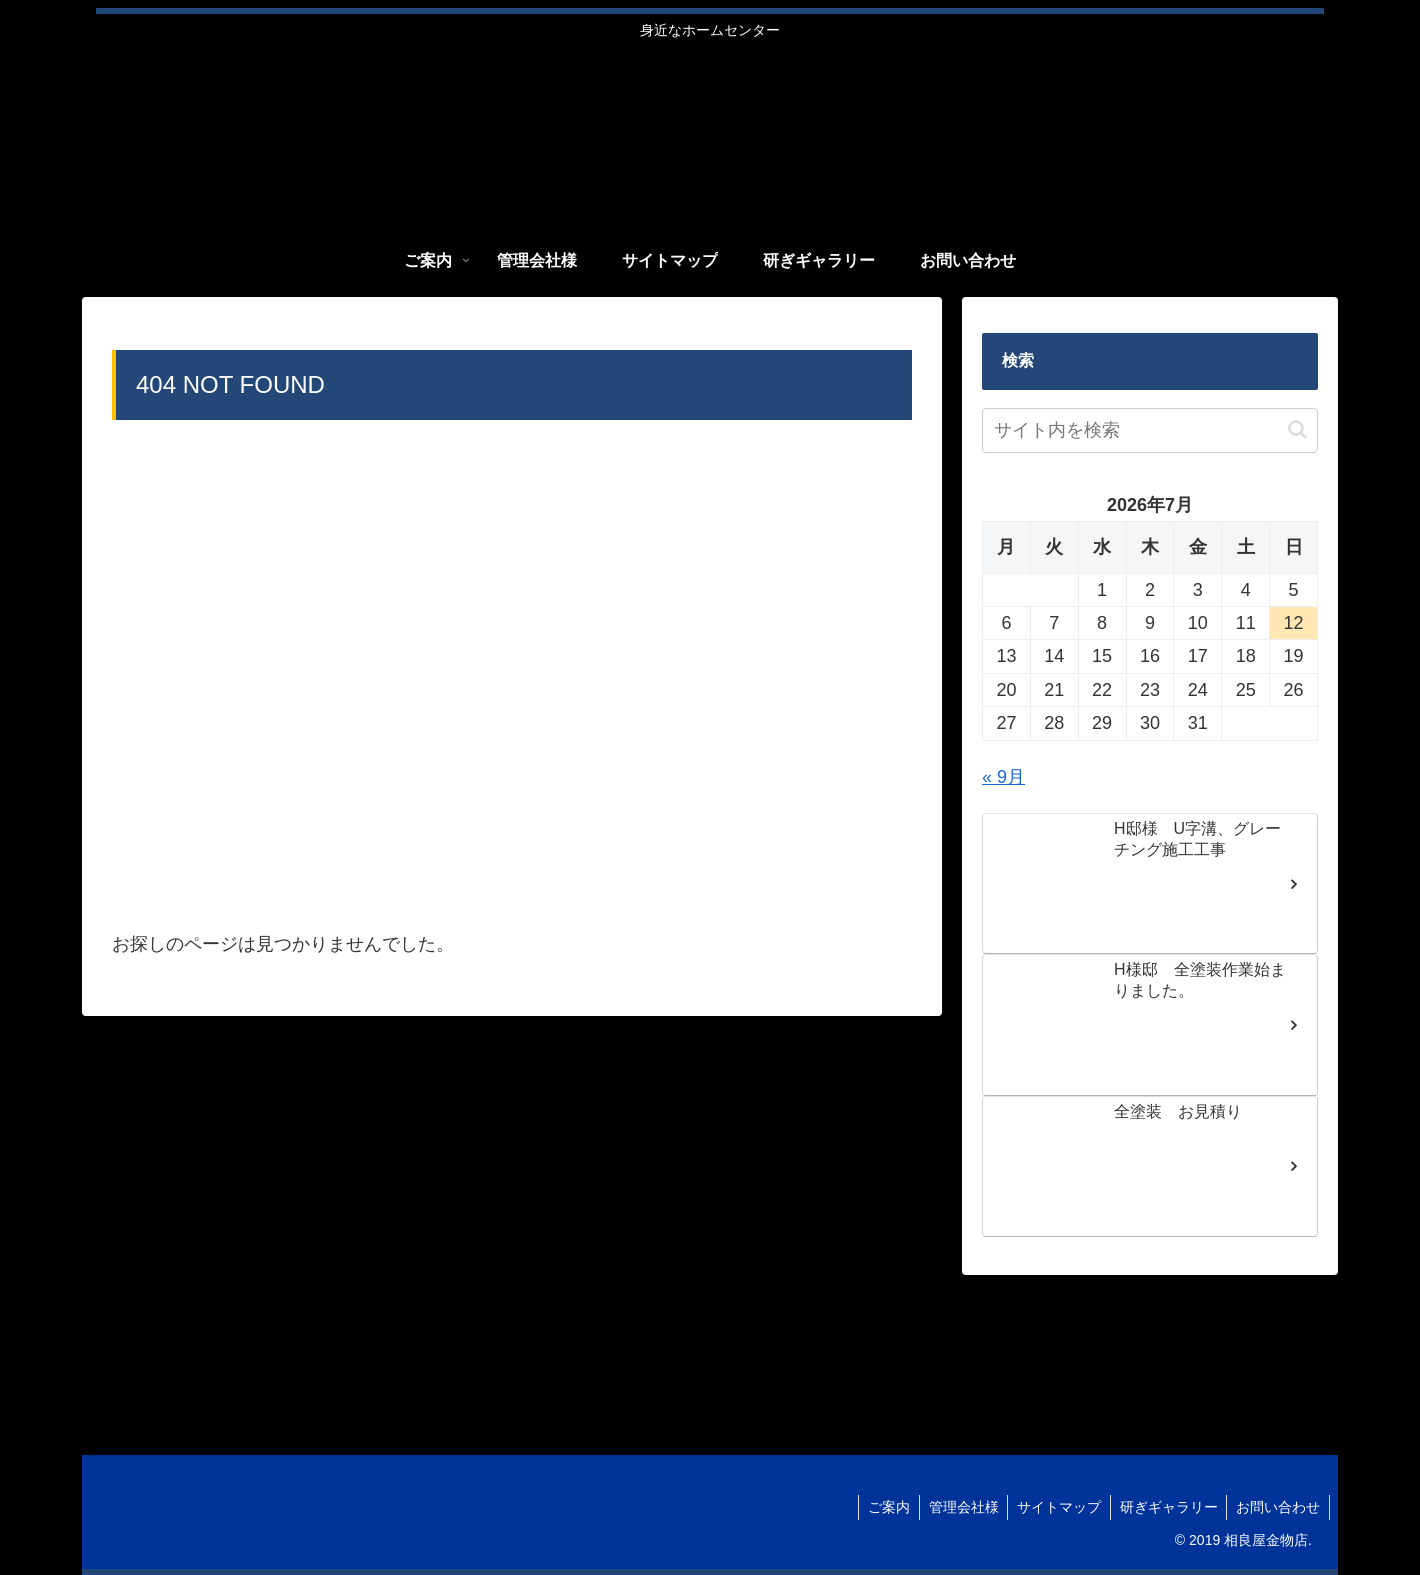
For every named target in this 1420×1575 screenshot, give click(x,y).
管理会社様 (955, 1507)
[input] (1150, 430)
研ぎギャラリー (1165, 1507)
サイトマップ (1053, 1507)
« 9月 (1003, 777)
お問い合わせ (1277, 1507)
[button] (1297, 429)
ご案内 (878, 1507)
